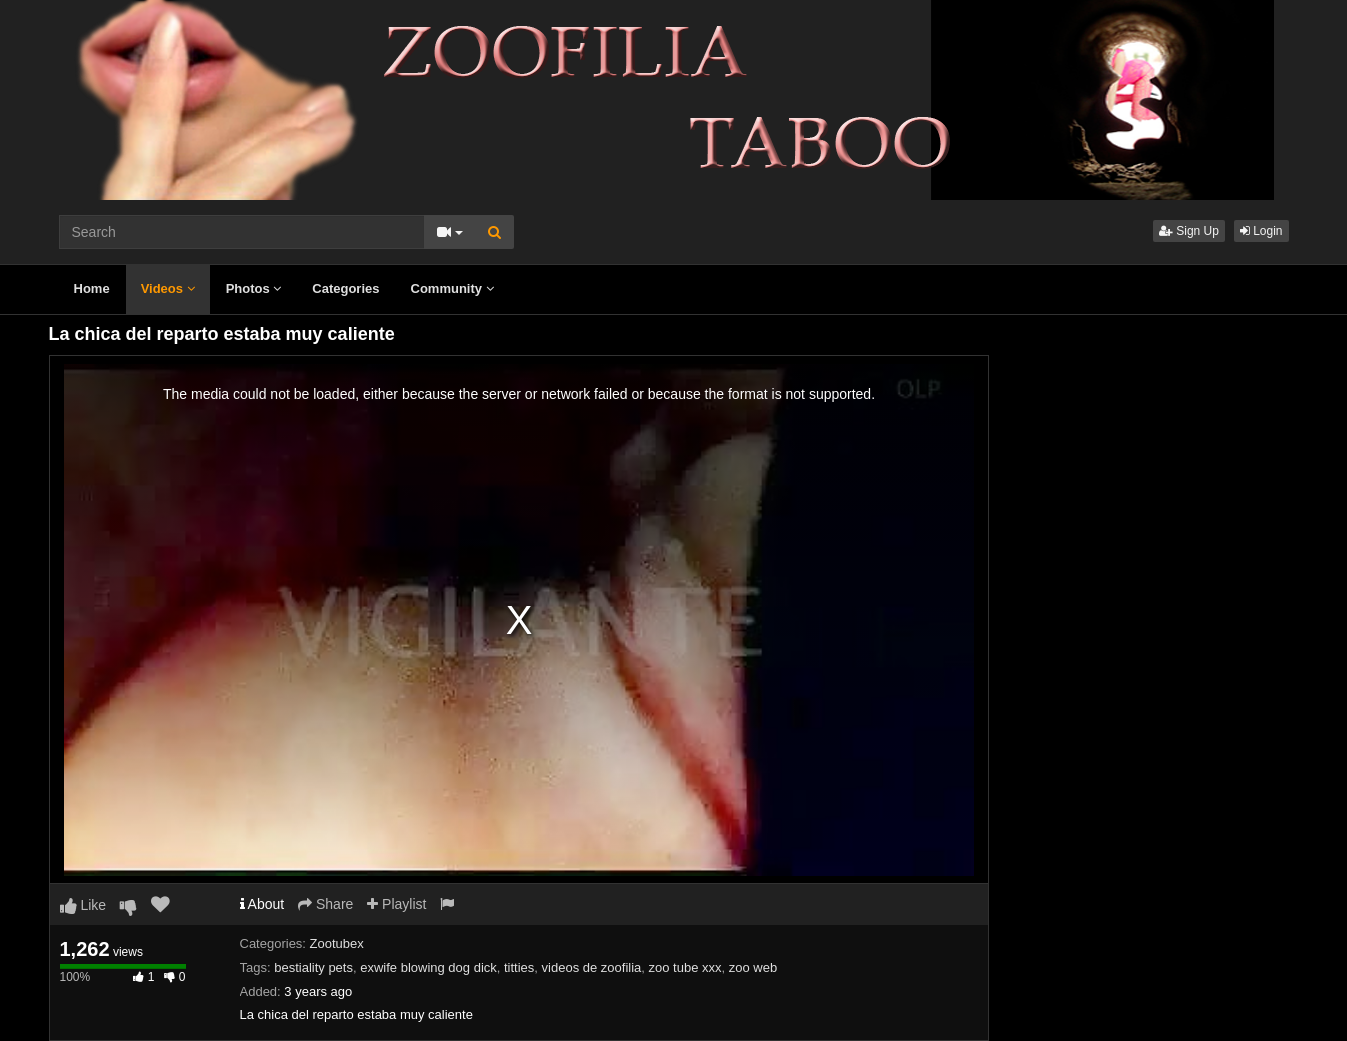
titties (519, 967)
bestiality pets (313, 967)
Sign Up (1189, 231)
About (262, 904)
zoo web (753, 967)
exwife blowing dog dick (428, 967)
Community (452, 288)
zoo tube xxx (685, 967)
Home (92, 288)
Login (1261, 231)
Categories (345, 288)
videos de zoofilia (592, 967)
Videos (168, 288)
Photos (254, 288)
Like (83, 905)
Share (325, 904)
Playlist (396, 904)
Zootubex (337, 943)
